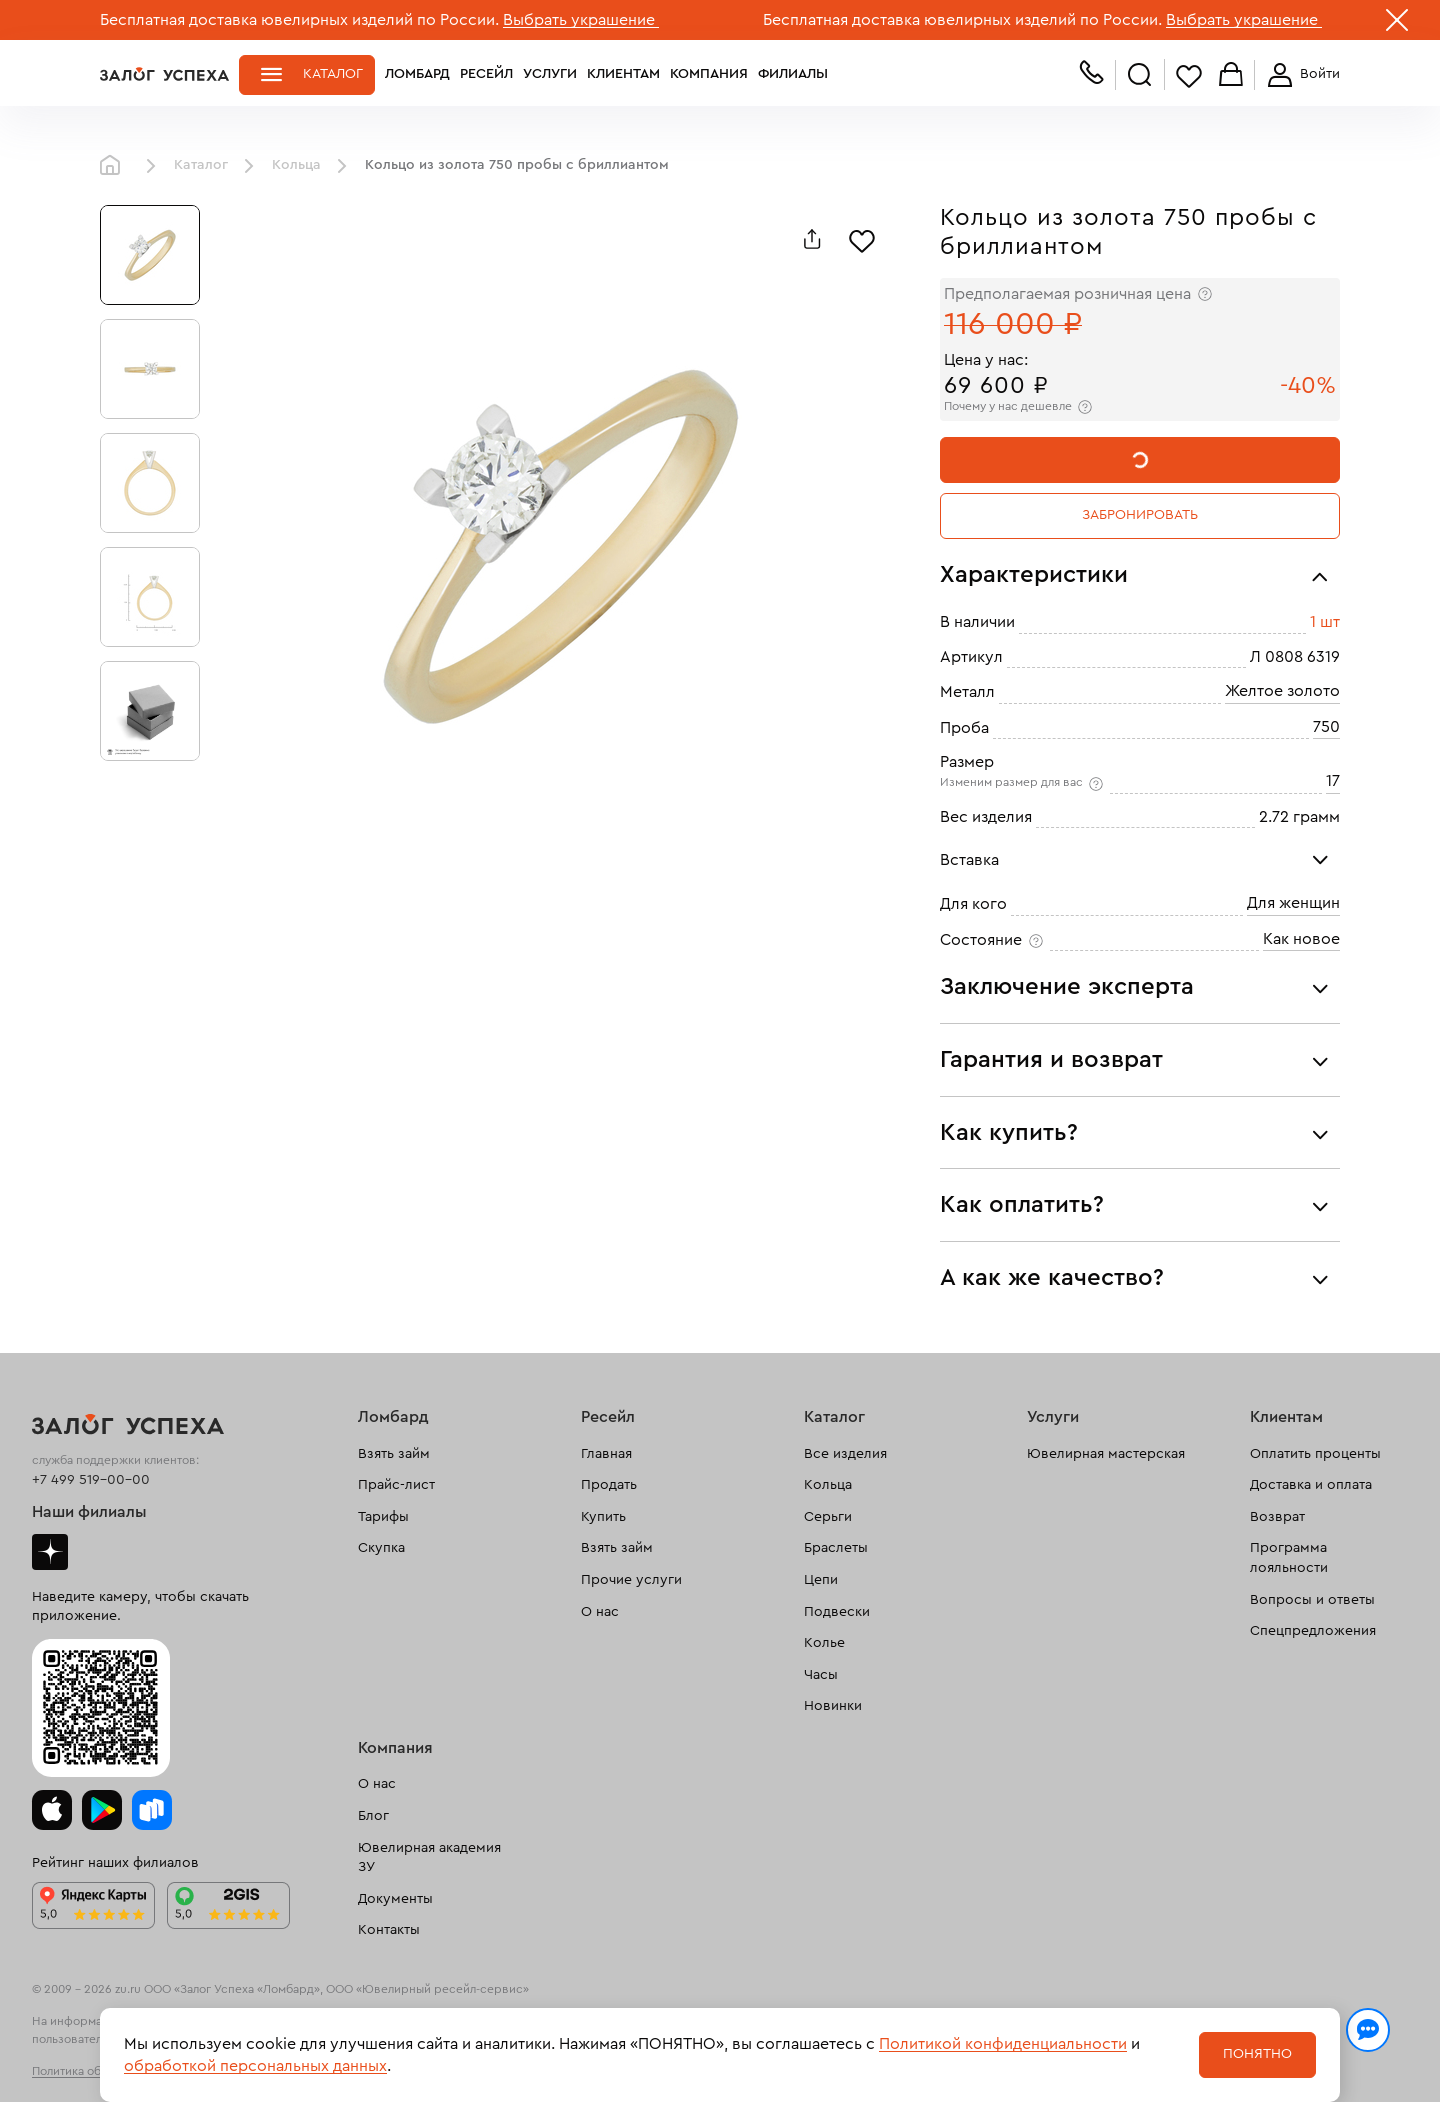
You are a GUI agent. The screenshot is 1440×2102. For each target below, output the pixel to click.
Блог (373, 1816)
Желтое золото (1282, 691)
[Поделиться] (812, 239)
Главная (115, 166)
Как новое (1301, 939)
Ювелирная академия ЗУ (429, 1858)
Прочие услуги (631, 1580)
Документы (395, 1899)
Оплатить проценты (1315, 1454)
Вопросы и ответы (1312, 1600)
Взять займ (394, 1454)
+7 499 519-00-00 (91, 1480)
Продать (609, 1485)
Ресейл (486, 74)
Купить (603, 1517)
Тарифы (383, 1517)
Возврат (1277, 1517)
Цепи (821, 1580)
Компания (709, 74)
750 (1326, 727)
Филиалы (793, 74)
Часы (821, 1675)
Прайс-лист (396, 1485)
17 (1333, 781)
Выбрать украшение (581, 20)
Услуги (550, 74)
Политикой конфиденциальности (1003, 2044)
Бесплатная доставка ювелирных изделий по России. (299, 20)
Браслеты (836, 1548)
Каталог (333, 74)
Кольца (296, 165)
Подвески (837, 1612)
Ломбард (417, 74)
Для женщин (1293, 903)
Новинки (833, 1706)
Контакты (389, 1930)
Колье (824, 1643)
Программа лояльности (1289, 1558)
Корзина (1231, 75)
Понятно (1257, 2054)
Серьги (828, 1517)
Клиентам (623, 74)
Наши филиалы (89, 1512)
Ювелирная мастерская (1106, 1454)
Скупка (381, 1548)
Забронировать (1140, 515)
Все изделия (845, 1454)
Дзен (50, 1552)
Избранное (1189, 75)
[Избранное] (862, 239)
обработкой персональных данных (255, 2066)
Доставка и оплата (1311, 1485)
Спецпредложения (1313, 1631)
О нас (600, 1612)
